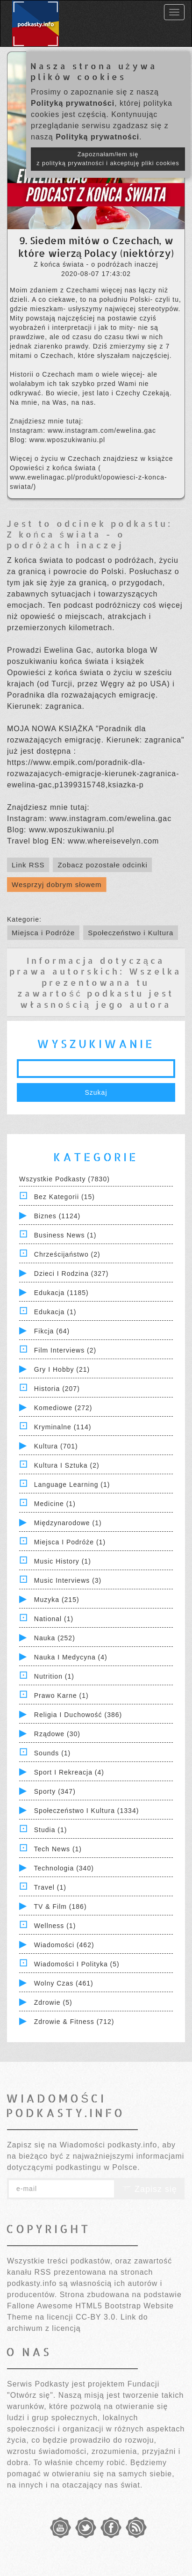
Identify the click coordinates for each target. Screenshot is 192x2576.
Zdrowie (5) (53, 2002)
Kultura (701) (56, 1446)
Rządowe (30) (57, 1734)
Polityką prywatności (72, 103)
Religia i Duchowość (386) (78, 1714)
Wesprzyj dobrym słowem (57, 884)
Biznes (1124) (57, 1216)
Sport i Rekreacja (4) (69, 1772)
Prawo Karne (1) (61, 1695)
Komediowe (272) (63, 1408)
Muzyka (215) (56, 1599)
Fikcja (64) (52, 1331)
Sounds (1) (52, 1753)
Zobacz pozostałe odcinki (102, 865)
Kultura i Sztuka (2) (67, 1465)
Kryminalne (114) (63, 1427)
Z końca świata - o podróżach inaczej (66, 539)
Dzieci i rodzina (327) (71, 1273)
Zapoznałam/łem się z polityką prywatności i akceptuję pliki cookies (107, 159)
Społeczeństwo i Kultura (130, 933)
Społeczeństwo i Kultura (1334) (86, 1810)
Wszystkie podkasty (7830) (64, 1179)
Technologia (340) (64, 1868)
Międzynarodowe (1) (68, 1523)
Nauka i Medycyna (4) (70, 1657)
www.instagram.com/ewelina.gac (102, 430)
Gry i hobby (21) (62, 1369)
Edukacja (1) (55, 1312)
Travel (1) (50, 1887)
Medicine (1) (55, 1503)
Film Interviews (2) (65, 1350)
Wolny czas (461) (63, 1983)
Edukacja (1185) (61, 1292)
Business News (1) (65, 1235)
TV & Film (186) (60, 1906)
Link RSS (28, 865)
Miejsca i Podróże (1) (70, 1542)
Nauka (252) (54, 1638)
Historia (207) (57, 1388)
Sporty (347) (55, 1791)
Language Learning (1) (72, 1484)
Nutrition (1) (54, 1676)
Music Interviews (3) (67, 1580)
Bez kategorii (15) (64, 1197)
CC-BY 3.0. (97, 2317)
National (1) (53, 1619)
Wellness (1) (55, 1925)
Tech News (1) (58, 1849)
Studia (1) (50, 1830)
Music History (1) (62, 1561)
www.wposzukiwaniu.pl (67, 440)
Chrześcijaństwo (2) (67, 1254)
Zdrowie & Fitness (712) (74, 2021)
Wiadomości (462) (64, 1945)
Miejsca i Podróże (43, 933)
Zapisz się (149, 2189)
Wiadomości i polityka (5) (77, 1964)
